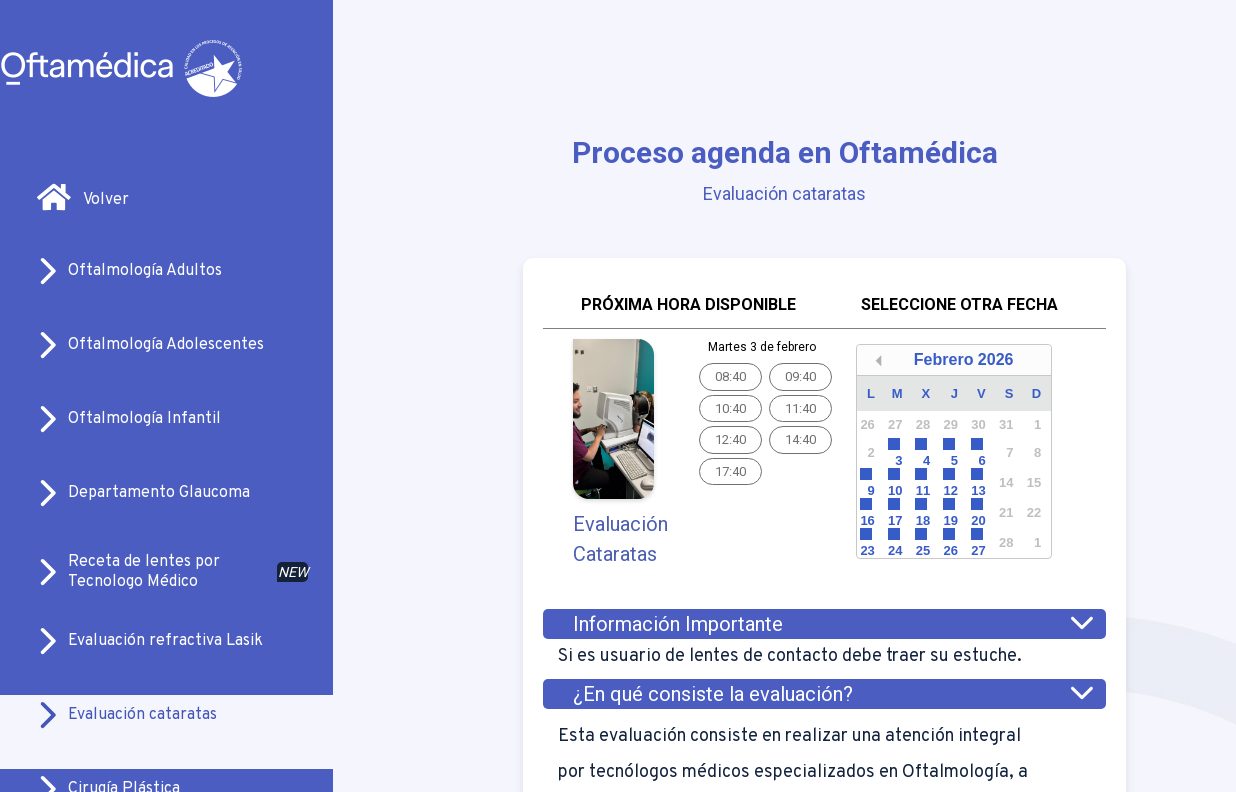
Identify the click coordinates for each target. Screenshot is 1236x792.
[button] (879, 361)
